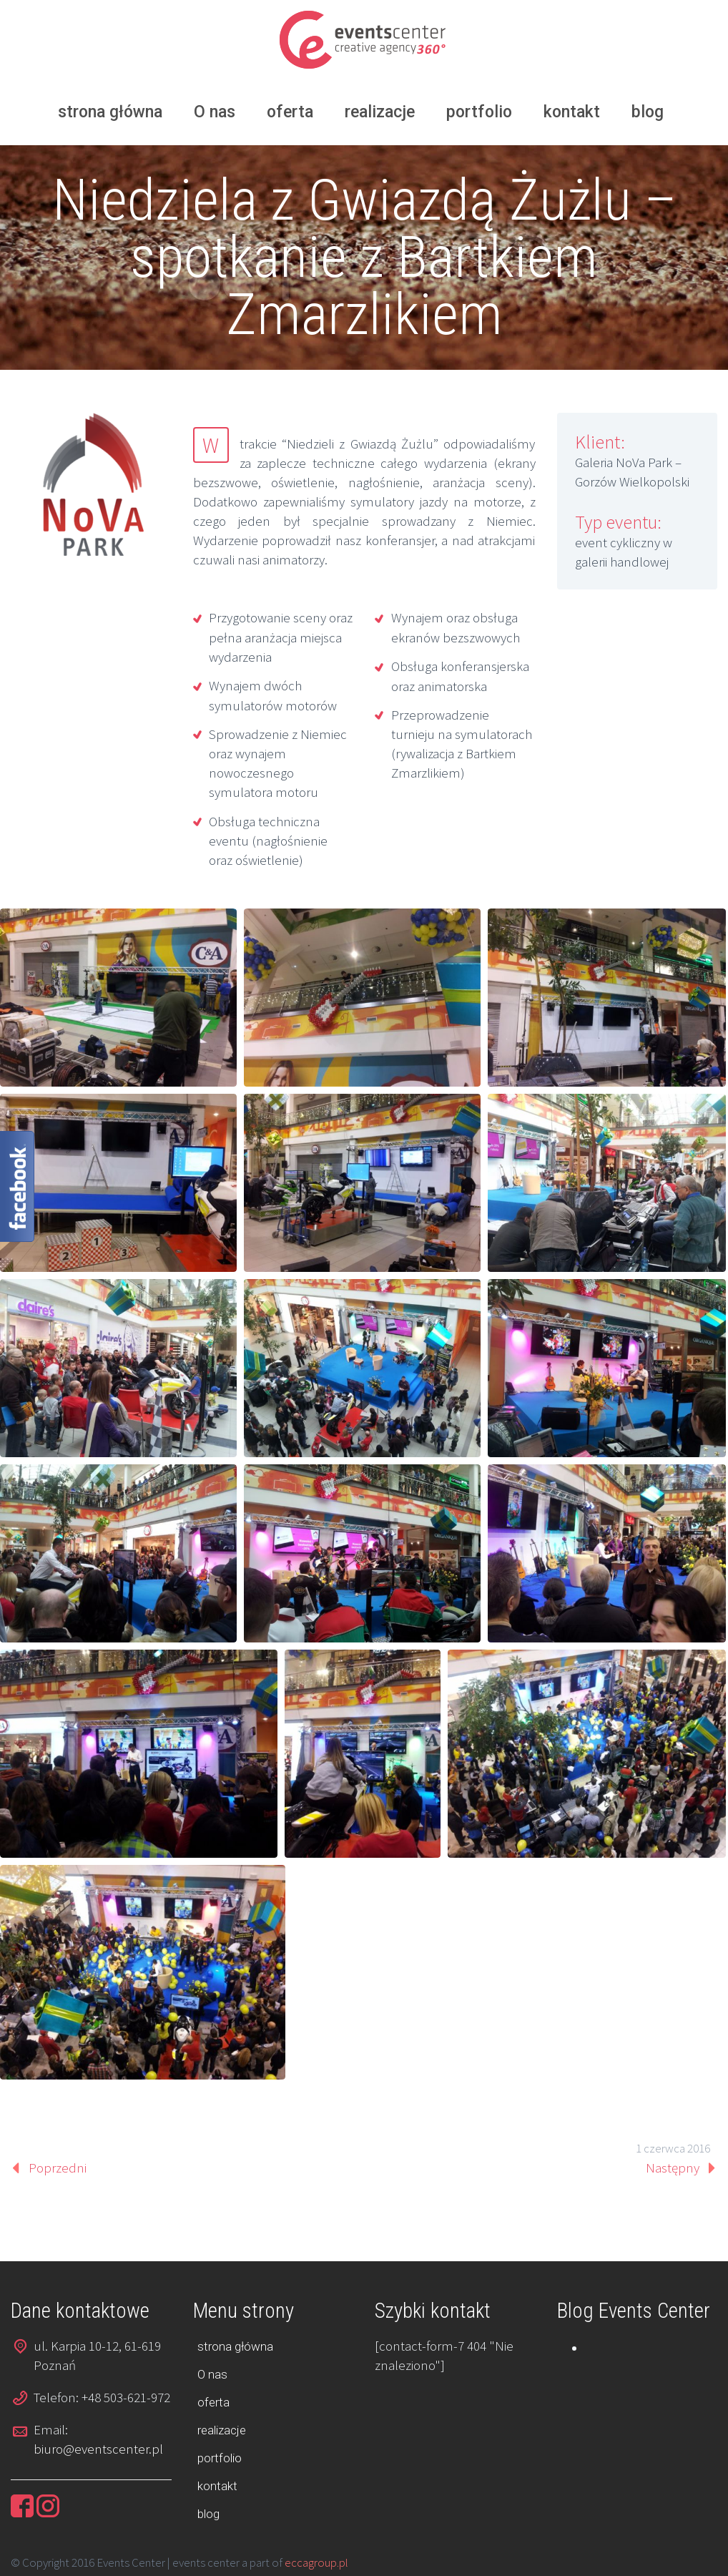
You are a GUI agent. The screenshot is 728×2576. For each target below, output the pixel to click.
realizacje (380, 112)
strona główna (110, 112)
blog (647, 112)
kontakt (571, 112)
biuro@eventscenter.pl (98, 2448)
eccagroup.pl (316, 2562)
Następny (672, 2167)
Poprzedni (58, 2167)
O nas (214, 112)
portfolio (479, 112)
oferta (290, 112)
